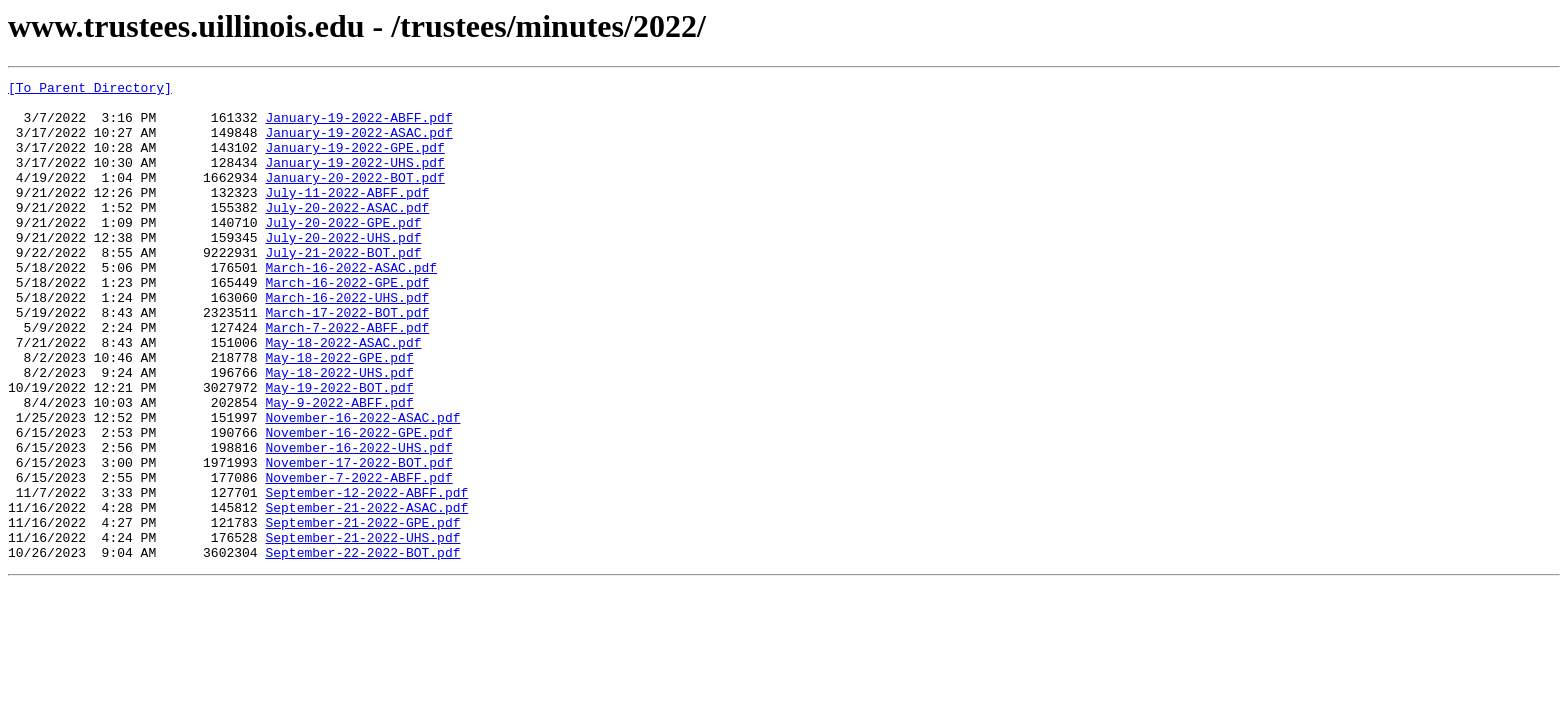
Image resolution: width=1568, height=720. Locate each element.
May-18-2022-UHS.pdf (339, 432)
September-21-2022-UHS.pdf (362, 630)
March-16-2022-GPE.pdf (347, 324)
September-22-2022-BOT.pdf (362, 648)
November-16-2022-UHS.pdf (358, 522)
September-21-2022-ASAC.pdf (366, 594)
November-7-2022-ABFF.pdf (358, 558)
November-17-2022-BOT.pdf (358, 540)
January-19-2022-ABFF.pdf (358, 126)
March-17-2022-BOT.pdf (347, 360)
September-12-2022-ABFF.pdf (366, 576)
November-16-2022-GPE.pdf (358, 504)
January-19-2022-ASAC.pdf (358, 144)
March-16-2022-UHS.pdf (347, 342)
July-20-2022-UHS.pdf (343, 270)
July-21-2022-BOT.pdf (343, 288)
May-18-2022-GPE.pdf (339, 414)
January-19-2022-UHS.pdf (354, 180)
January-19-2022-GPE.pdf (354, 162)
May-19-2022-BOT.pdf (339, 450)
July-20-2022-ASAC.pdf (347, 234)
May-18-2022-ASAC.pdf (343, 396)
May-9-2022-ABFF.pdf (339, 468)
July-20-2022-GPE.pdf (343, 252)
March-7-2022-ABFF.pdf (347, 378)
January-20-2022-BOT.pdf (354, 198)
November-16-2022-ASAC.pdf (362, 486)
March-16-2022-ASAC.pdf (351, 306)
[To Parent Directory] (90, 90)
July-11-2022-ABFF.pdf (347, 216)
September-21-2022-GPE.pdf (362, 612)
